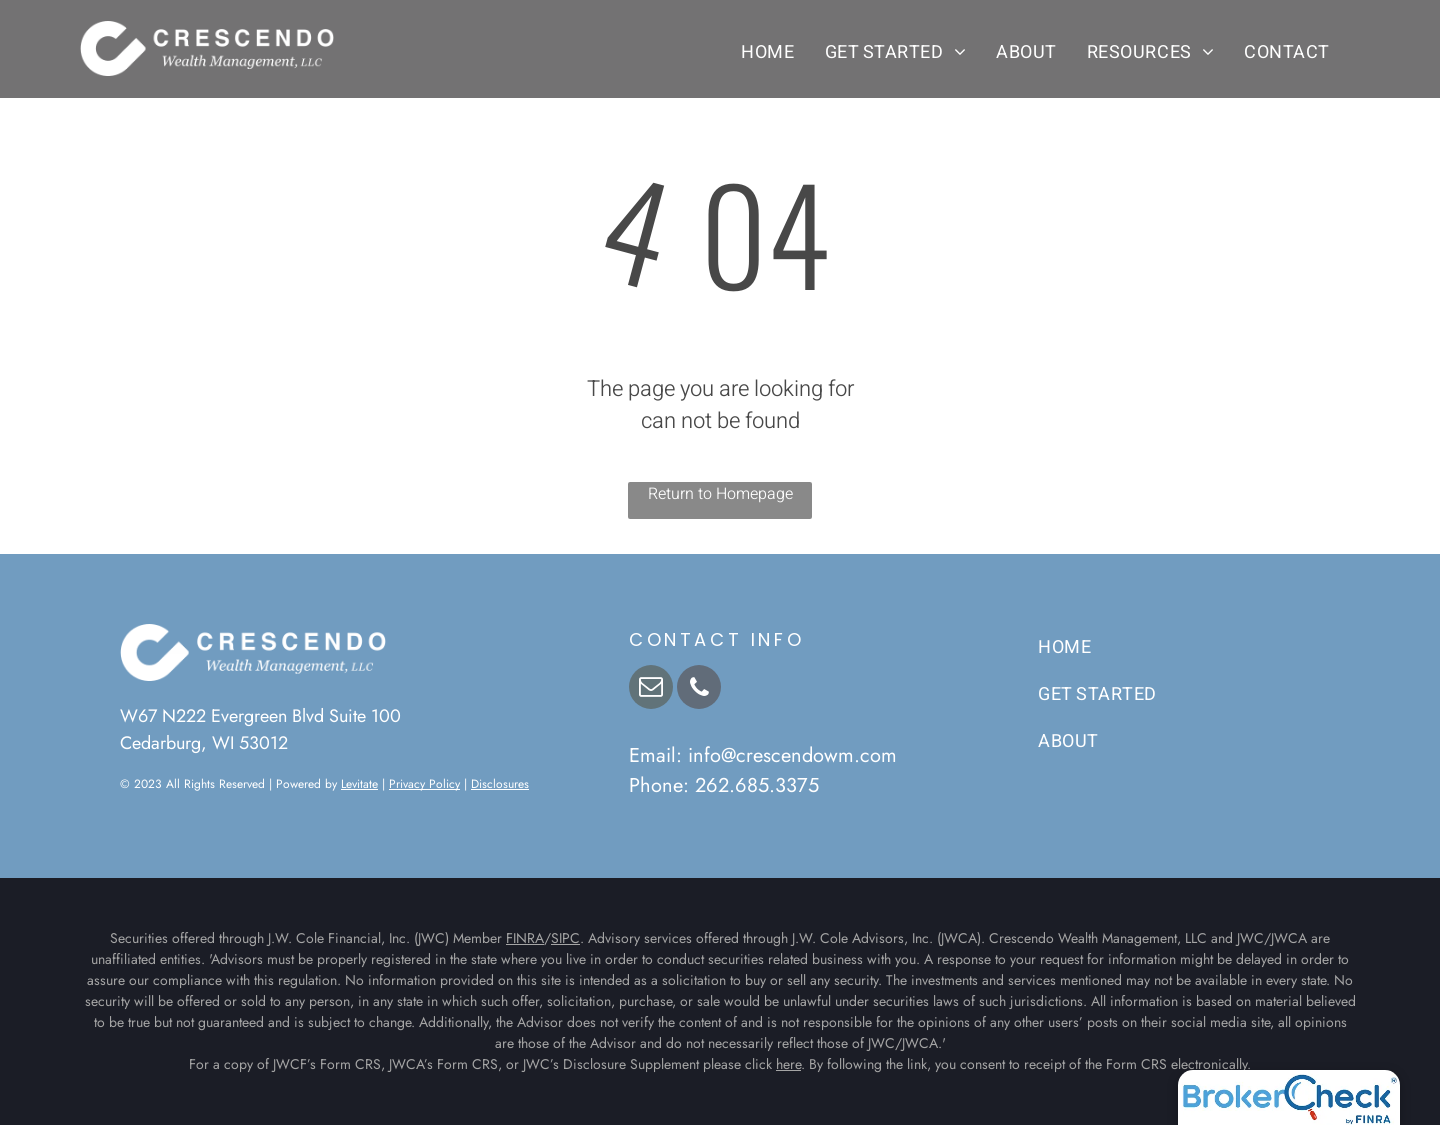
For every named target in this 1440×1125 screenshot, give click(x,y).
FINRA (525, 938)
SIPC (565, 938)
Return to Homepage (720, 494)
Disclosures (500, 784)
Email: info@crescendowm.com (763, 755)
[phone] (699, 689)
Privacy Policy (424, 784)
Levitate (359, 784)
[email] (651, 689)
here (788, 1064)
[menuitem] (767, 52)
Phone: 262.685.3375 (724, 785)
